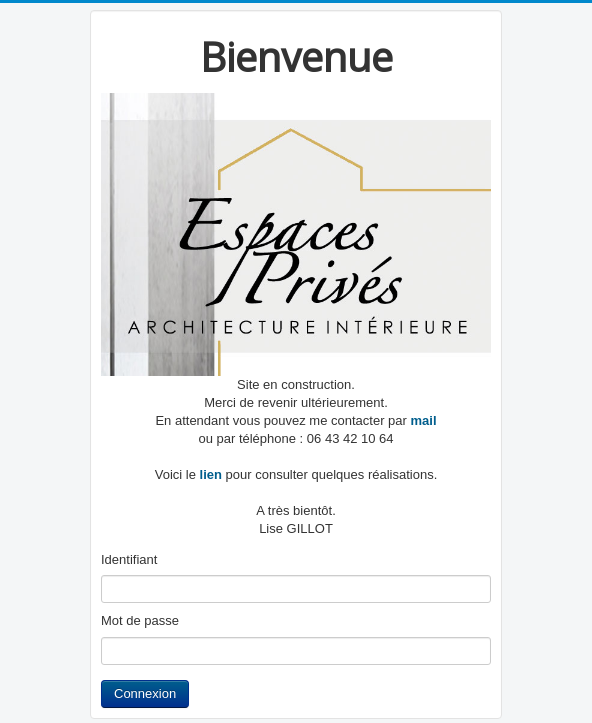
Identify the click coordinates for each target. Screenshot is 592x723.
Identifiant (129, 559)
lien (209, 474)
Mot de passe (140, 620)
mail (424, 420)
